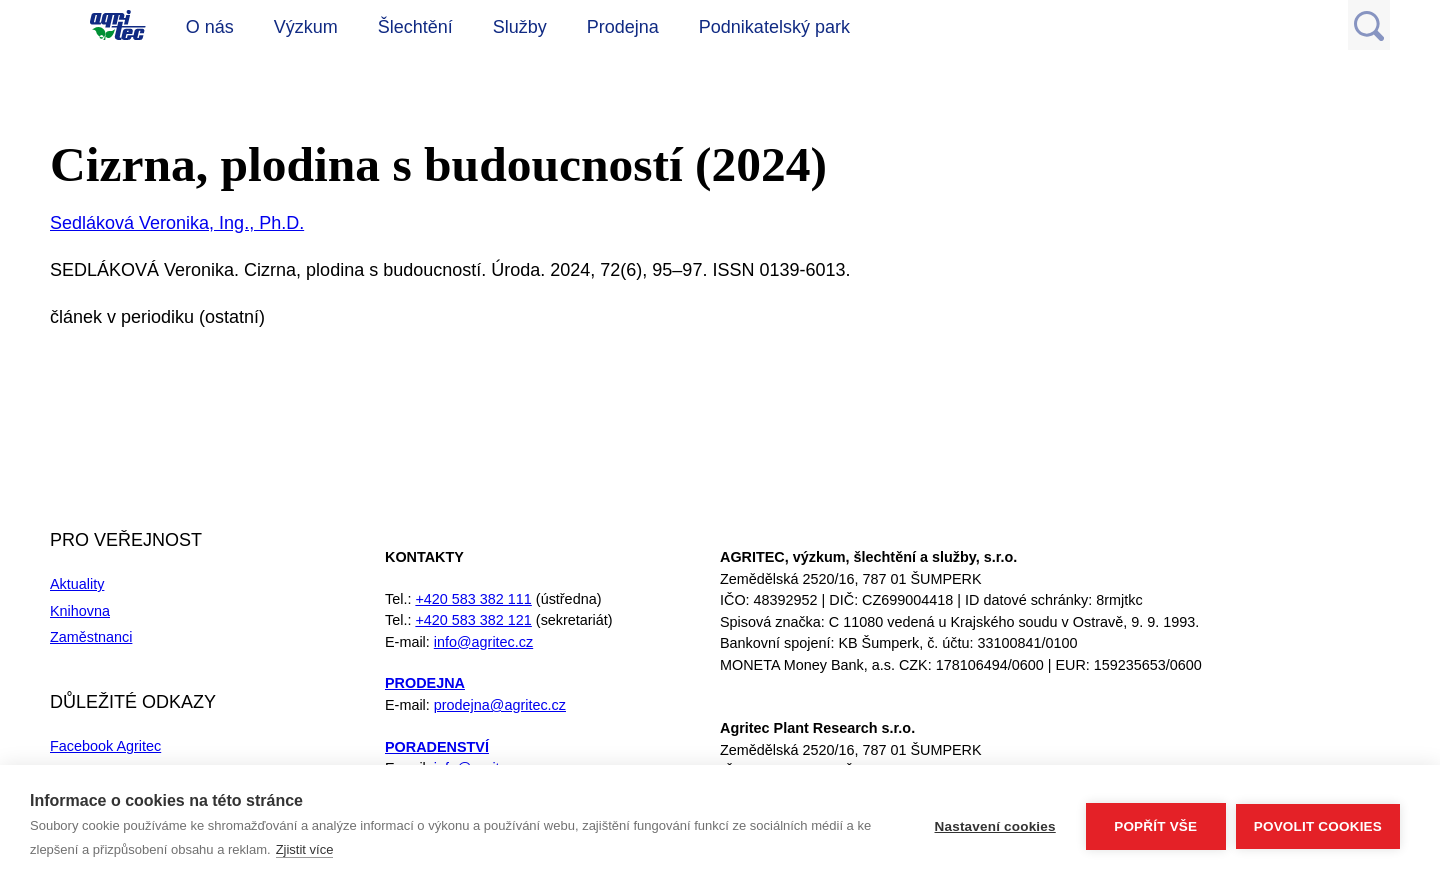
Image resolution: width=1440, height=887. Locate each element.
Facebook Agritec (105, 746)
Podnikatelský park (774, 27)
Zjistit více (305, 849)
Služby (520, 27)
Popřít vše (1155, 826)
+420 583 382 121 (473, 620)
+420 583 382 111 (473, 599)
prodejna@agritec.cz (500, 705)
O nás (210, 27)
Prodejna (623, 27)
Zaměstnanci (91, 637)
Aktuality (77, 584)
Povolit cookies (1318, 826)
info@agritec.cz (483, 642)
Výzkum (306, 27)
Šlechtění (415, 27)
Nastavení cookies (995, 826)
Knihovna (80, 611)
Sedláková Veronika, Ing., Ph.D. (177, 223)
